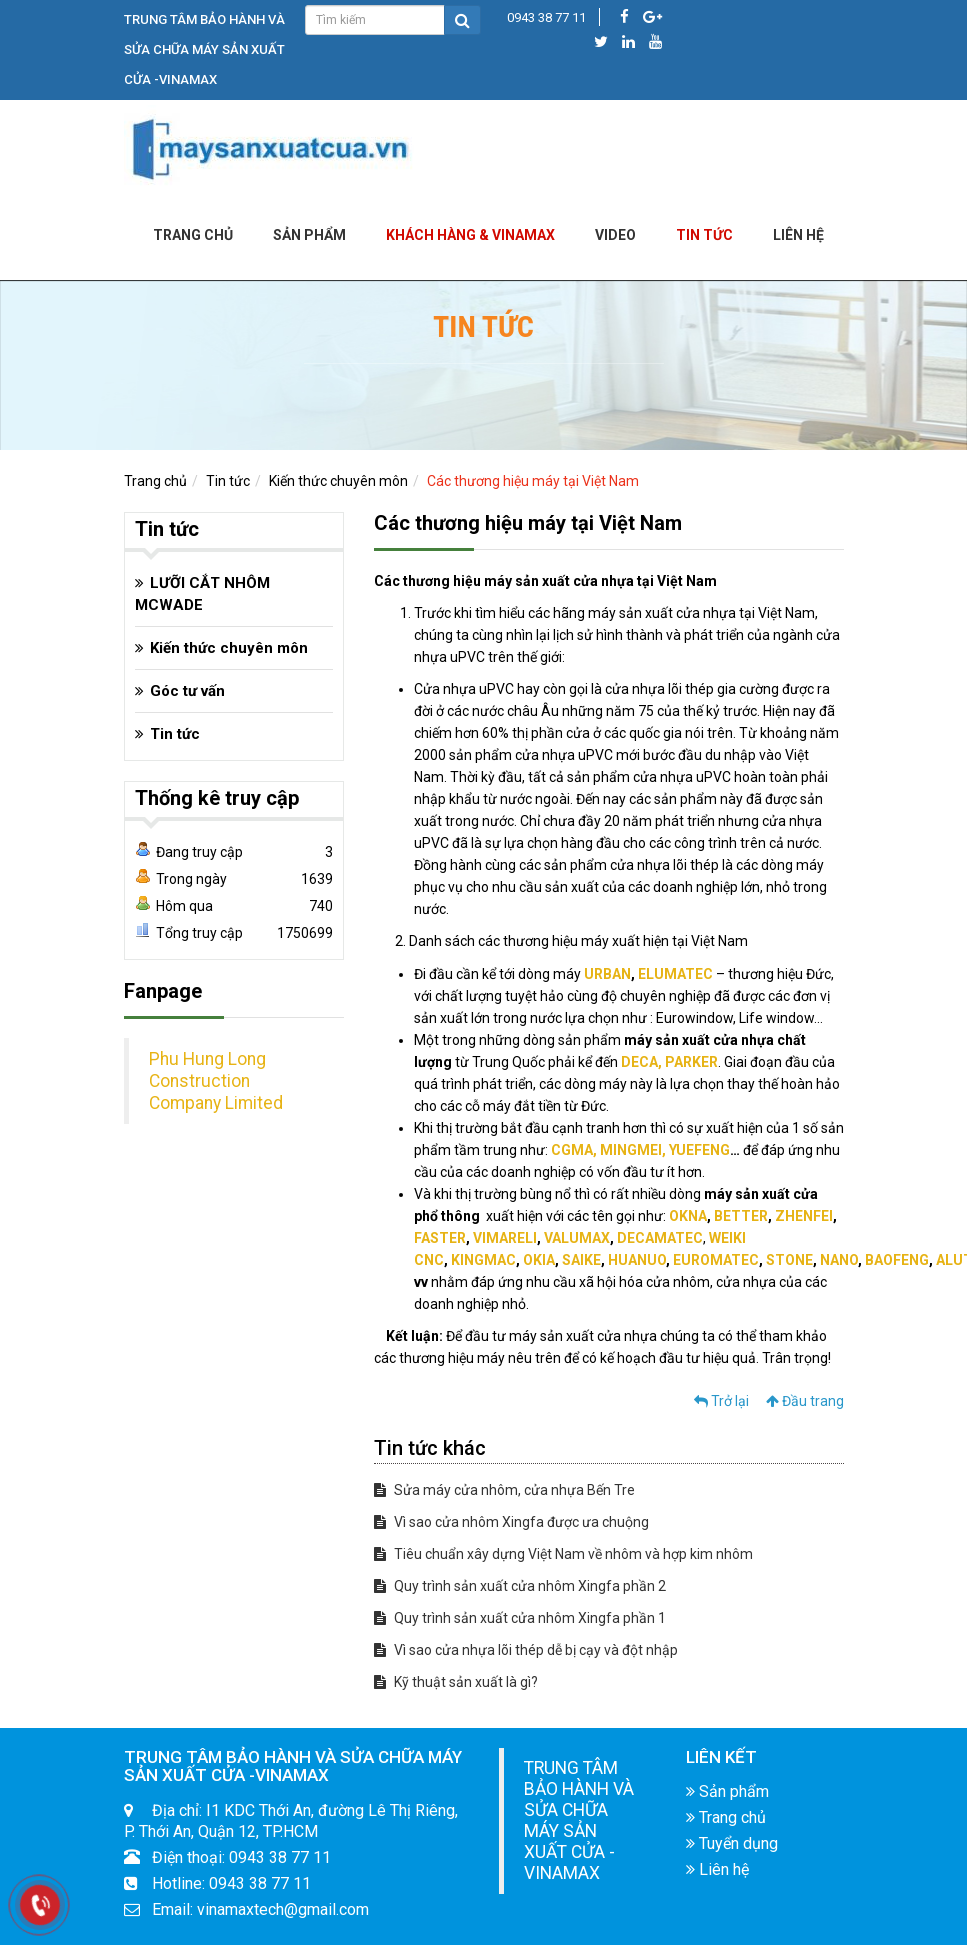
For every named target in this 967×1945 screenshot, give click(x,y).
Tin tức (704, 235)
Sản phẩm (309, 235)
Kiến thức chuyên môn (338, 481)
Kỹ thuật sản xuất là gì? (456, 1682)
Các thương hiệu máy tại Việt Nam (533, 481)
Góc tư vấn (187, 691)
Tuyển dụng (732, 1843)
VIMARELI (505, 1238)
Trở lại (721, 1401)
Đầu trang (805, 1401)
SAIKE (581, 1260)
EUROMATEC (716, 1260)
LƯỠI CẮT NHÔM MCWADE (202, 594)
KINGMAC (483, 1260)
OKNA (688, 1216)
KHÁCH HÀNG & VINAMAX (470, 235)
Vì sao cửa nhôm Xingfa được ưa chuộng (511, 1522)
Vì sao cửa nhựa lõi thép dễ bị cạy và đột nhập (526, 1650)
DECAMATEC (660, 1238)
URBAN (607, 974)
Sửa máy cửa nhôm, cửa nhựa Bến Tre (504, 1490)
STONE (789, 1260)
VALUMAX (577, 1238)
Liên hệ (717, 1869)
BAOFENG (897, 1260)
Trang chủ (193, 235)
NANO (839, 1260)
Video (615, 235)
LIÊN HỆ (798, 235)
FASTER (440, 1238)
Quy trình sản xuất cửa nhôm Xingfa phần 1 (520, 1618)
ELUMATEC (675, 974)
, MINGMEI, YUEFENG (661, 1150)
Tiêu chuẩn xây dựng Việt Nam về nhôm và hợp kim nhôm (563, 1554)
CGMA (572, 1150)
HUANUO (637, 1260)
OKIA (539, 1260)
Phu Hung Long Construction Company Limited (216, 1081)
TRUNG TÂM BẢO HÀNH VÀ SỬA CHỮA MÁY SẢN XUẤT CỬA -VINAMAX (579, 1820)
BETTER (741, 1216)
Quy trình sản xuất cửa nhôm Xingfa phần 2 (520, 1586)
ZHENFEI (804, 1216)
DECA (639, 1062)
